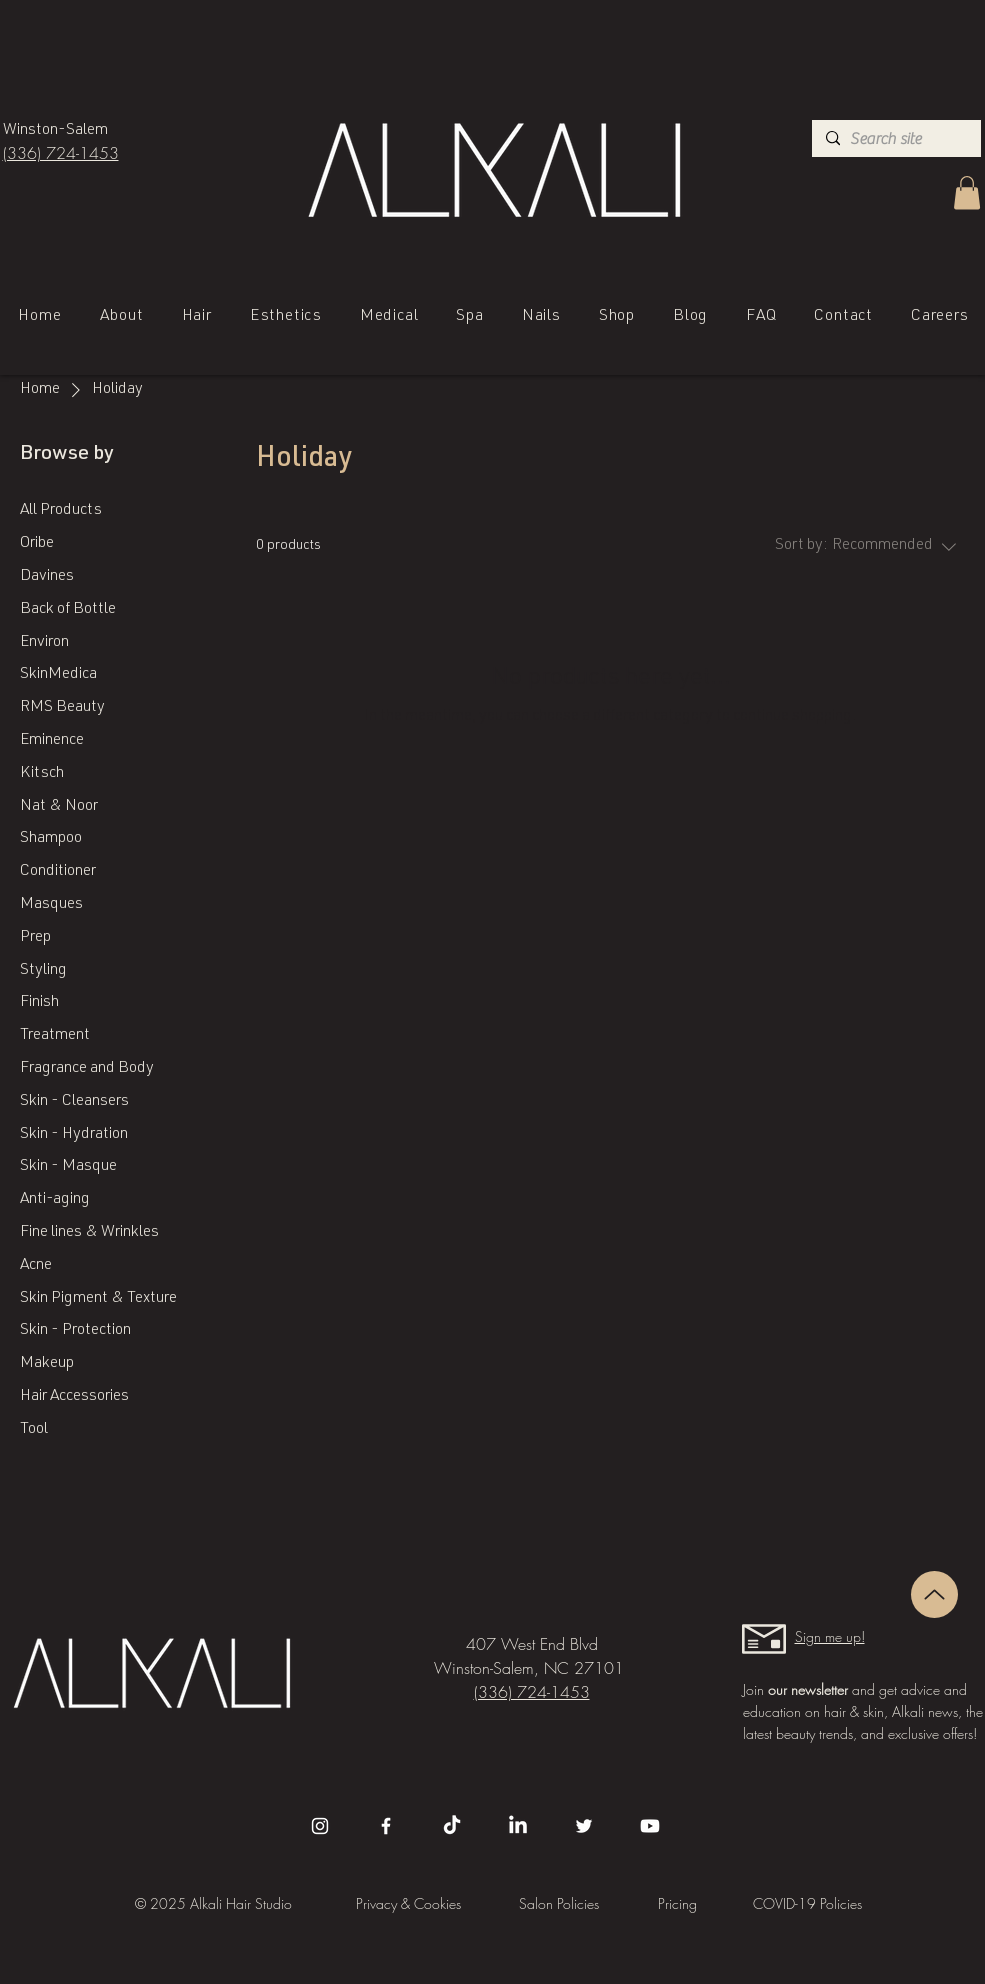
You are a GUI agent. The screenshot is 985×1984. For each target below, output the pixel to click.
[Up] (934, 1594)
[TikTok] (452, 1826)
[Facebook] (386, 1826)
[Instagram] (320, 1826)
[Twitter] (584, 1826)
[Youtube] (650, 1826)
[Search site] (894, 139)
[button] (967, 192)
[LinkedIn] (518, 1826)
